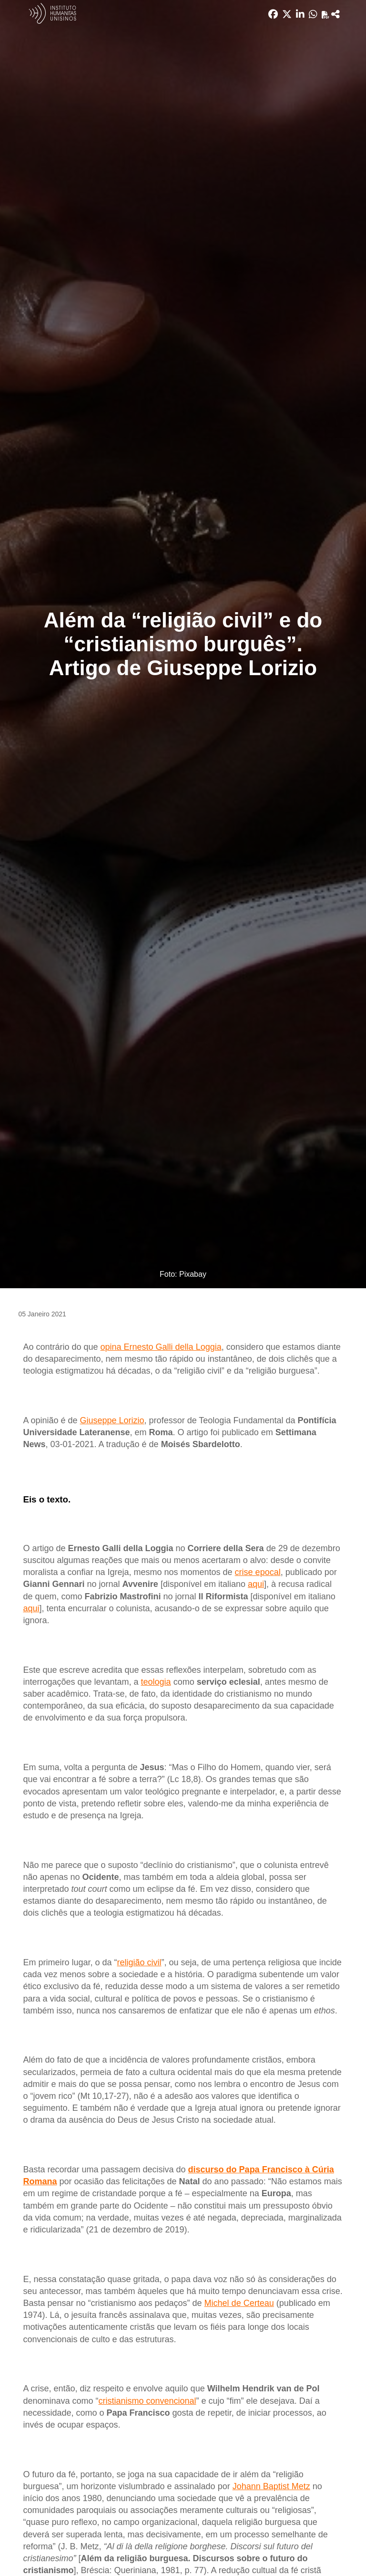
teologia (156, 1682)
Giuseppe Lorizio (112, 1420)
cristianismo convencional (147, 2401)
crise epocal (258, 1572)
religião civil (139, 1962)
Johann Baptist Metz (271, 2486)
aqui (256, 1584)
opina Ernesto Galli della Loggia (161, 1347)
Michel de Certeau (239, 2303)
